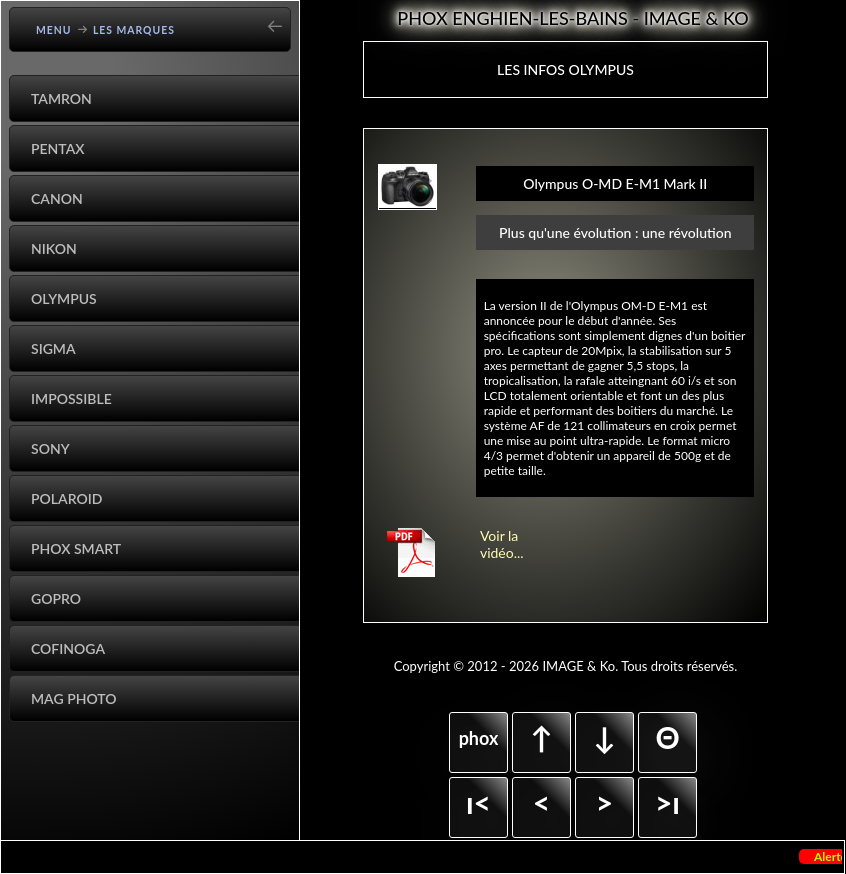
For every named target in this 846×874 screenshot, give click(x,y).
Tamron (61, 98)
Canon (57, 198)
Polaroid (66, 498)
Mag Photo (74, 698)
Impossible (71, 398)
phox (479, 738)
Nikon (54, 248)
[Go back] (281, 19)
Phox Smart (76, 548)
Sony (50, 448)
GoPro (56, 598)
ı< (478, 802)
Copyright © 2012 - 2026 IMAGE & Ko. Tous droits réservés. (566, 666)
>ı (667, 802)
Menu (54, 30)
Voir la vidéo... (502, 544)
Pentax (58, 148)
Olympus (64, 298)
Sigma (53, 348)
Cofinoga (68, 648)
